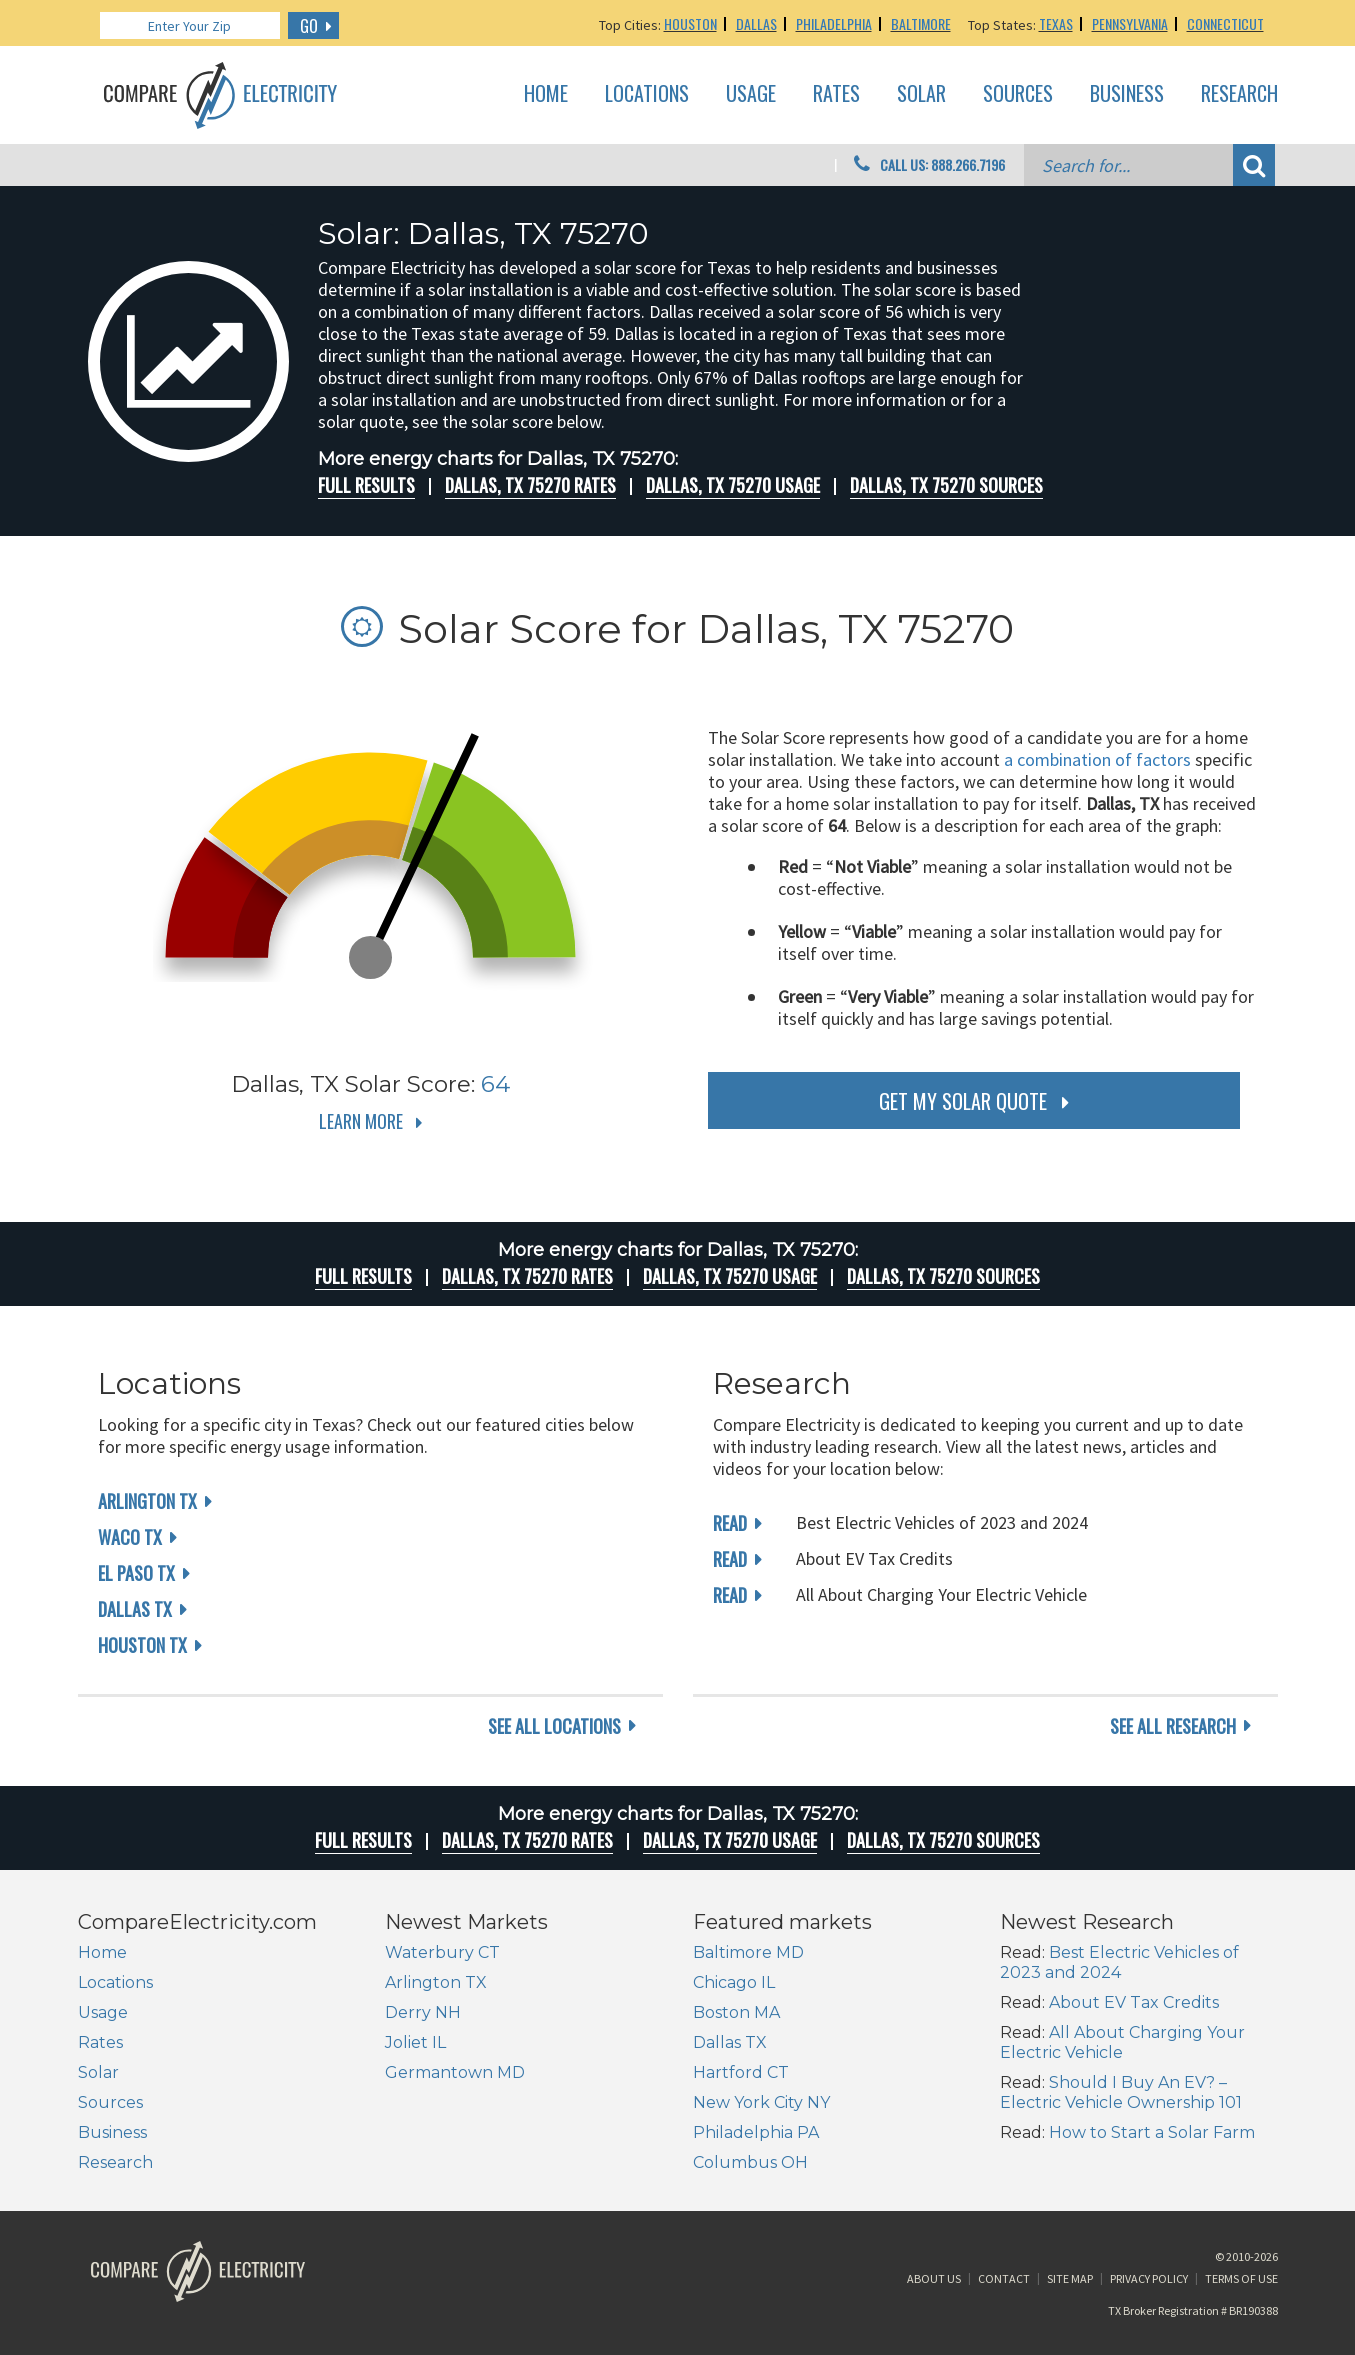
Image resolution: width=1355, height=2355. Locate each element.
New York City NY (761, 2102)
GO (309, 26)
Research (1239, 94)
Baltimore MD (748, 1952)
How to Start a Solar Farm (1152, 2132)
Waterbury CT (442, 1952)
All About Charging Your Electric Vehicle (1122, 2042)
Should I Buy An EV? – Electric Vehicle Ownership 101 (1121, 2092)
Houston (690, 23)
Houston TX (142, 1645)
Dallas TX (135, 1609)
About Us (934, 2278)
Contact (1004, 2278)
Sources (1018, 94)
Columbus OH (750, 2162)
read (730, 1523)
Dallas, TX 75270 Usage (733, 485)
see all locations (554, 1726)
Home (546, 94)
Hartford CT (741, 2072)
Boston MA (736, 2012)
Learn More (361, 1121)
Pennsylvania (1130, 23)
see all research (1173, 1726)
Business (1127, 94)
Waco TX (130, 1537)
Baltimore (921, 23)
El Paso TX (136, 1573)
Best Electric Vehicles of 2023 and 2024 (1119, 1962)
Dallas (756, 23)
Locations (647, 94)
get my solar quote (963, 1101)
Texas (1056, 23)
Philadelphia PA (756, 2132)
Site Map (1070, 2278)
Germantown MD (455, 2072)
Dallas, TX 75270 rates (530, 485)
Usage (751, 94)
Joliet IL (415, 2042)
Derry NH (423, 2012)
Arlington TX (147, 1501)
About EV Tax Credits (1134, 2002)
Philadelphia (834, 23)
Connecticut (1225, 23)
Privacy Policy (1149, 2278)
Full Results (366, 485)
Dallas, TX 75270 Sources (946, 485)
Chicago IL (734, 1982)
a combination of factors (1097, 759)
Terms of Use (1241, 2278)
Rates (836, 94)
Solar (921, 94)
